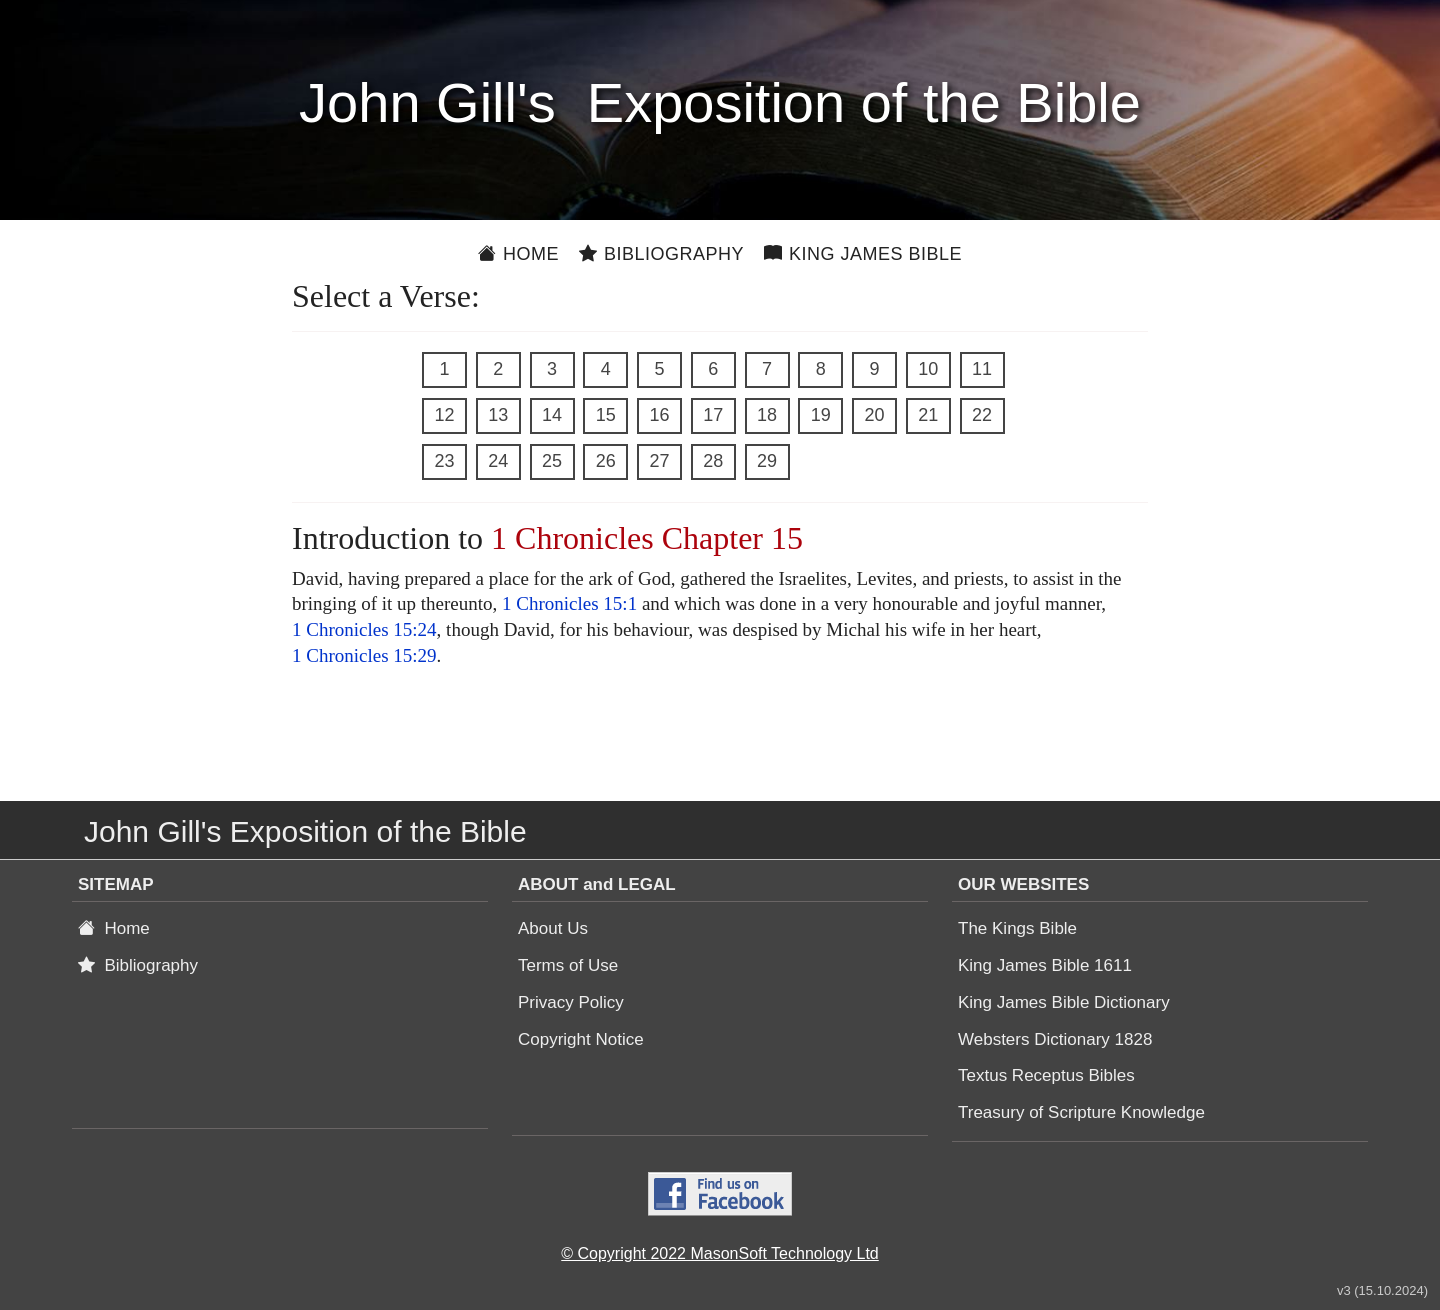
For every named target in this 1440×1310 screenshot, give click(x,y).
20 (874, 415)
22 (982, 415)
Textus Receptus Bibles (1046, 1075)
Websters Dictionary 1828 (1055, 1039)
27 (659, 461)
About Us (553, 928)
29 (767, 461)
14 (552, 415)
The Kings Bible (1017, 928)
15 (606, 415)
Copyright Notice (581, 1039)
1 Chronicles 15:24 (364, 629)
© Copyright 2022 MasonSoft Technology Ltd (719, 1253)
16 (659, 415)
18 (767, 415)
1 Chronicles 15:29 (364, 655)
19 (821, 415)
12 (444, 415)
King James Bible (863, 254)
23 (444, 461)
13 (498, 415)
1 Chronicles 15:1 (569, 603)
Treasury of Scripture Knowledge (1081, 1112)
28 (713, 461)
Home (518, 254)
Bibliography (661, 254)
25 (552, 461)
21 (928, 415)
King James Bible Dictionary (1064, 1002)
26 (606, 461)
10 (928, 369)
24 (498, 461)
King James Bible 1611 (1045, 965)
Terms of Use (568, 965)
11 (982, 369)
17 (713, 415)
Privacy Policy (571, 1002)
